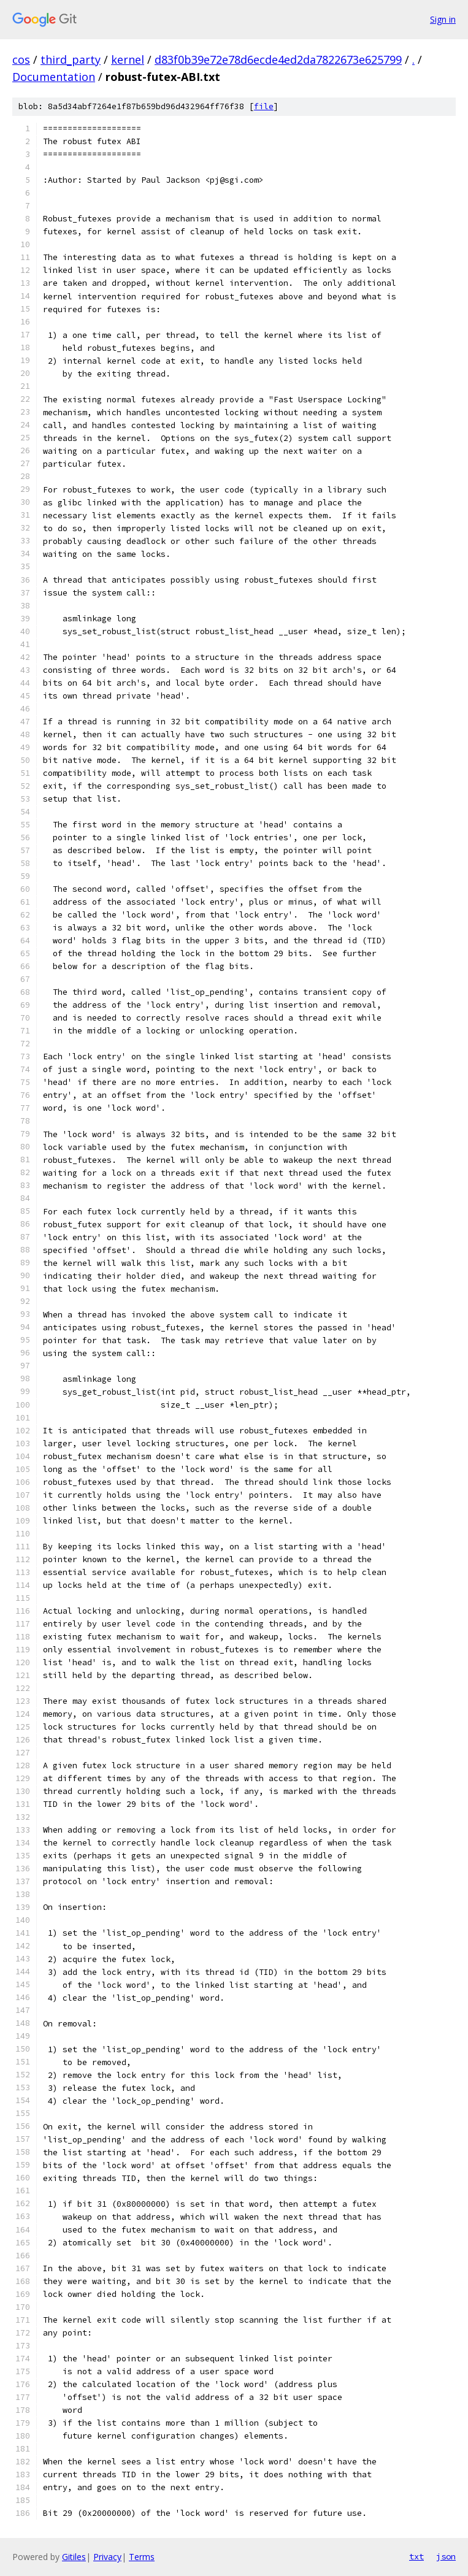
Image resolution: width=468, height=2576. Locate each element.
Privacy (107, 2557)
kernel (127, 59)
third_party (70, 59)
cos (21, 59)
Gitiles (74, 2557)
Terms (142, 2557)
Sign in (443, 19)
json (446, 2556)
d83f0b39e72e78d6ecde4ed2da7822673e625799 (278, 59)
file (264, 106)
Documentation (53, 76)
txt (416, 2556)
